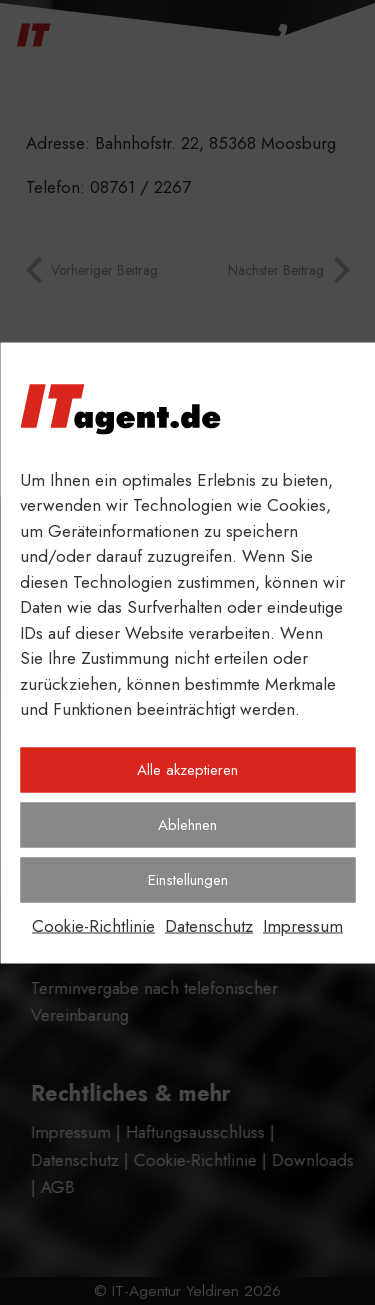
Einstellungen (188, 880)
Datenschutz (209, 925)
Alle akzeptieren (187, 770)
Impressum (303, 925)
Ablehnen (187, 825)
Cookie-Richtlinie (93, 925)
